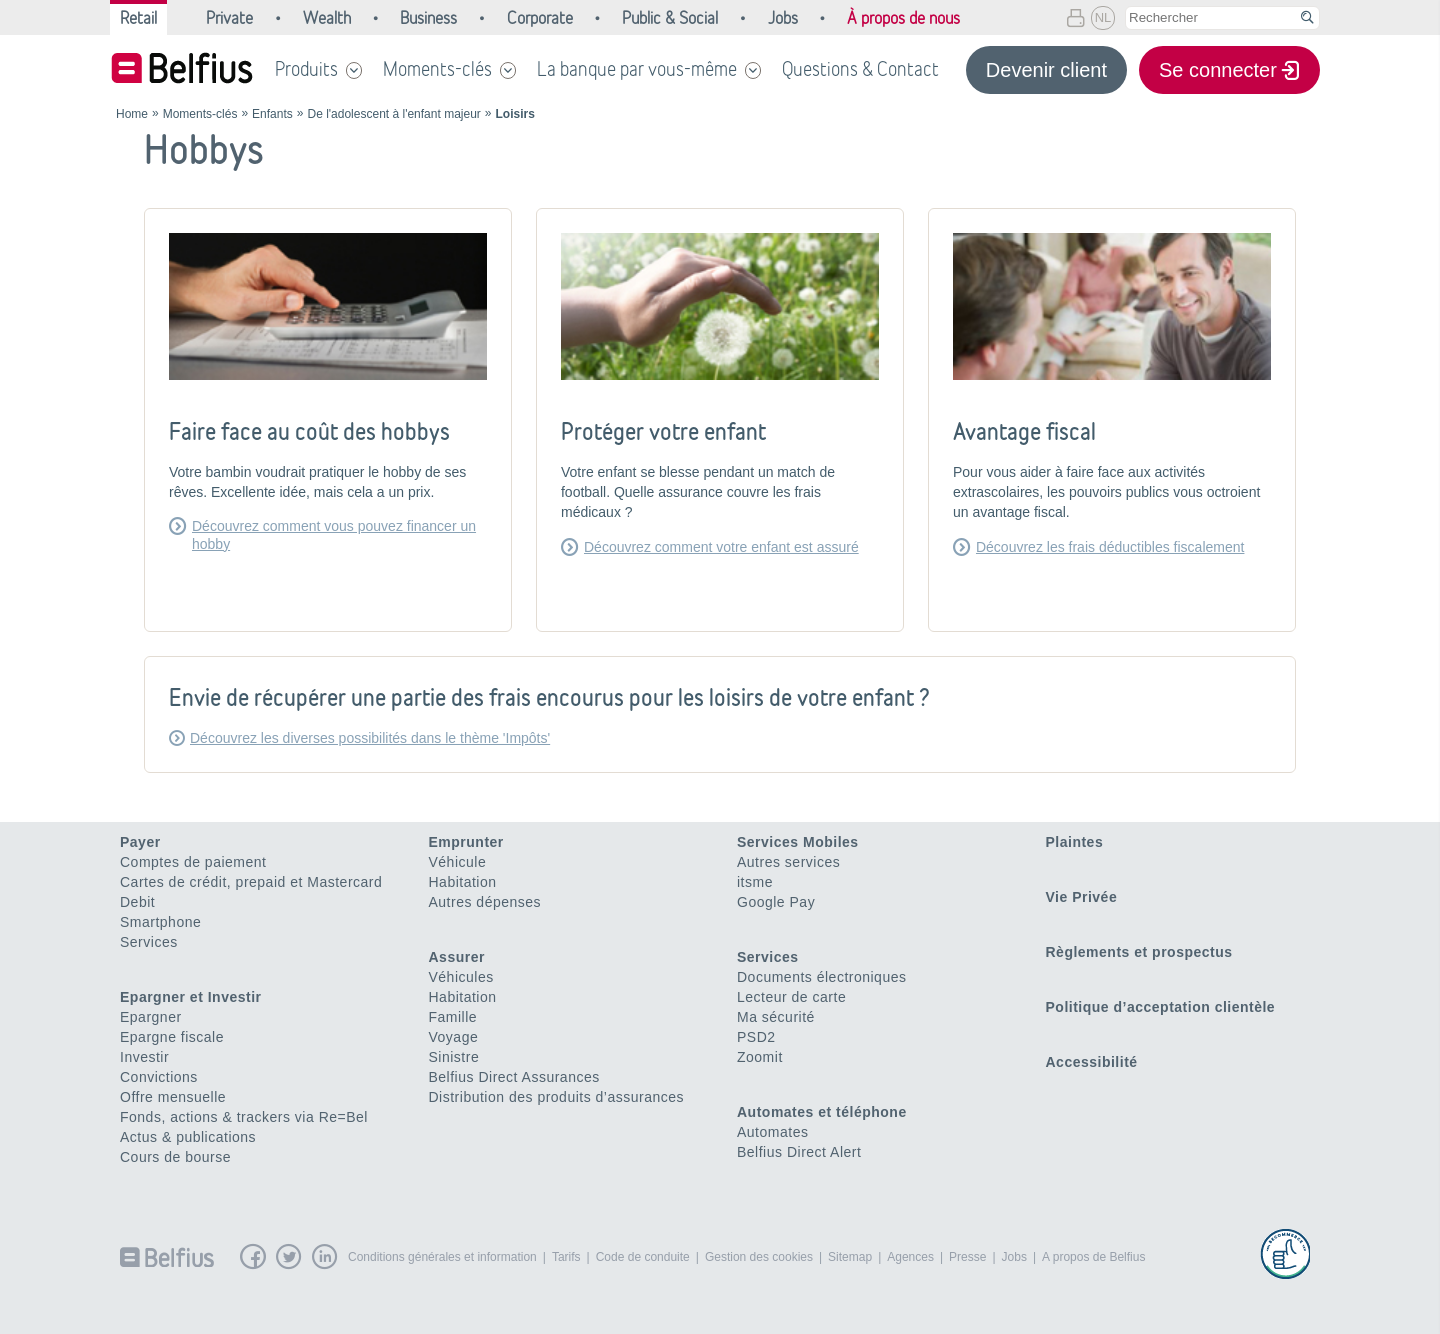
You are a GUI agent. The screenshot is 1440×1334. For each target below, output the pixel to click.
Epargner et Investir (191, 997)
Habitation (463, 882)
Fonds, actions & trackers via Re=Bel (244, 1117)
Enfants (272, 114)
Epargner (151, 1017)
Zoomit (760, 1057)
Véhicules (461, 977)
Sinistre (454, 1057)
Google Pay (776, 902)
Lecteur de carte (791, 997)
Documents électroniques (821, 977)
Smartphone (160, 922)
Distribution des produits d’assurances (557, 1097)
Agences (910, 1257)
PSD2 (756, 1037)
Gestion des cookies (759, 1257)
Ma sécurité (776, 1017)
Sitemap (850, 1257)
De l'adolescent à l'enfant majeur (393, 114)
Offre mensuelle (173, 1097)
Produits (306, 69)
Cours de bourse (175, 1157)
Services (149, 942)
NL (1103, 17)
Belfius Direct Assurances (514, 1077)
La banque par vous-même (637, 69)
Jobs (1014, 1257)
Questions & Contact (860, 69)
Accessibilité (1092, 1062)
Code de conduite (643, 1257)
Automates (772, 1132)
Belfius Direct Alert (799, 1152)
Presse (967, 1257)
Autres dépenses (485, 902)
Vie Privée (1082, 897)
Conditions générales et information (442, 1257)
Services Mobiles (798, 842)
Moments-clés (437, 69)
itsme (755, 882)
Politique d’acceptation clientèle (1161, 1007)
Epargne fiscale (172, 1037)
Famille (453, 1017)
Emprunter (466, 842)
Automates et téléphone (822, 1112)
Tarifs (566, 1257)
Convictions (159, 1077)
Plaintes (1075, 842)
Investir (144, 1057)
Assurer (457, 957)
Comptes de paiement (193, 862)
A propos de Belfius (1093, 1257)
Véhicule (458, 862)
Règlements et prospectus (1139, 952)
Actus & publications (188, 1137)
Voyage (454, 1037)
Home (132, 114)
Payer (140, 842)
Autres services (788, 862)
